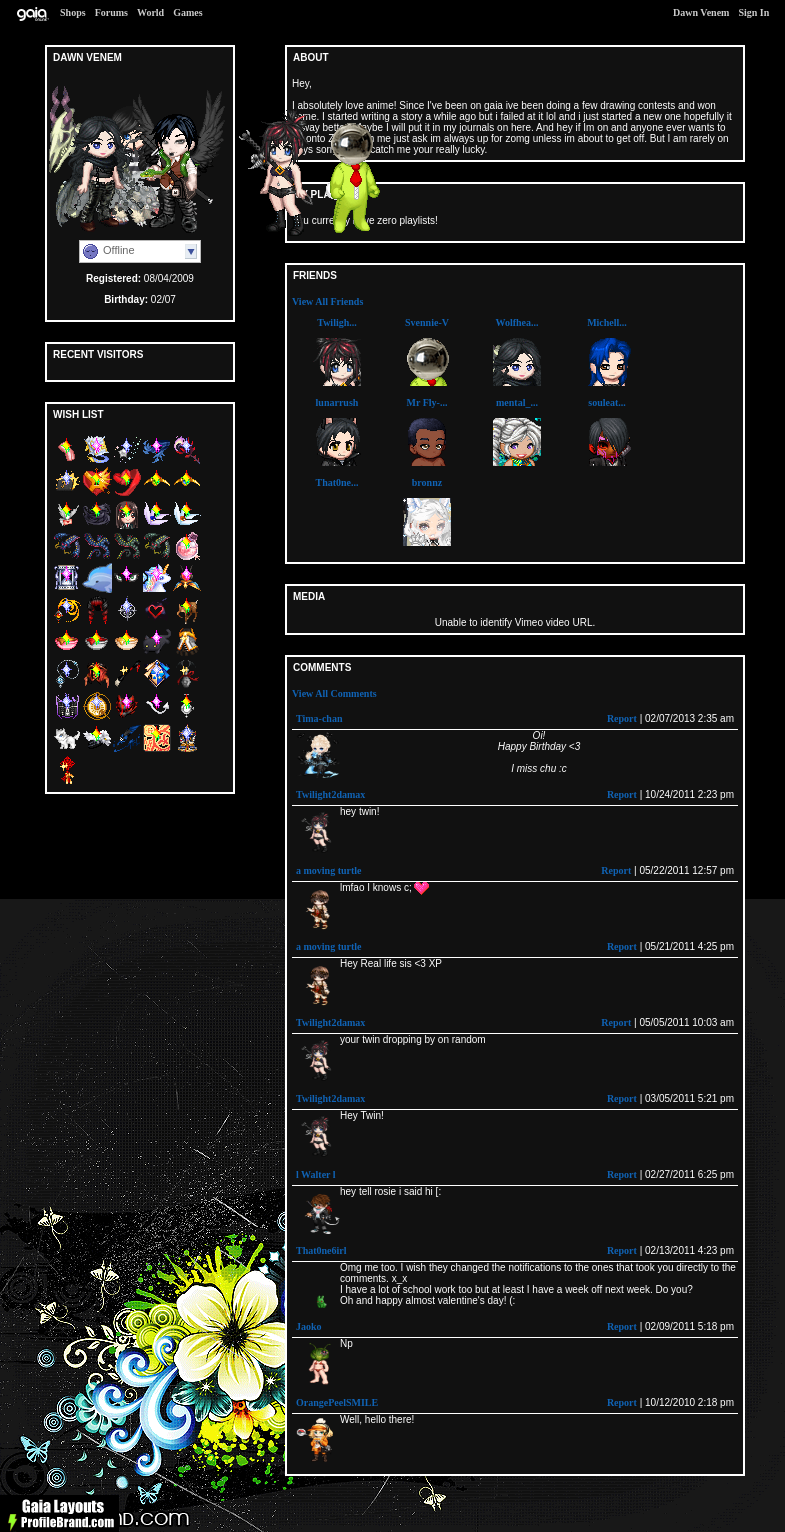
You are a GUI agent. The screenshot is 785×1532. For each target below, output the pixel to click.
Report (622, 718)
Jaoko (309, 1326)
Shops (73, 12)
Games (187, 12)
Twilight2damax (330, 794)
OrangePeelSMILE (337, 1402)
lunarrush (337, 402)
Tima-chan (319, 718)
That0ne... (336, 482)
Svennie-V (427, 322)
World (150, 12)
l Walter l (316, 1174)
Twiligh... (337, 322)
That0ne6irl (321, 1250)
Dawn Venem (701, 12)
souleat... (607, 402)
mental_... (517, 402)
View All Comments (334, 693)
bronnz (427, 482)
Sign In (753, 12)
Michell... (607, 322)
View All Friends (327, 301)
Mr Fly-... (427, 402)
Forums (111, 12)
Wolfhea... (516, 322)
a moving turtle (329, 870)
